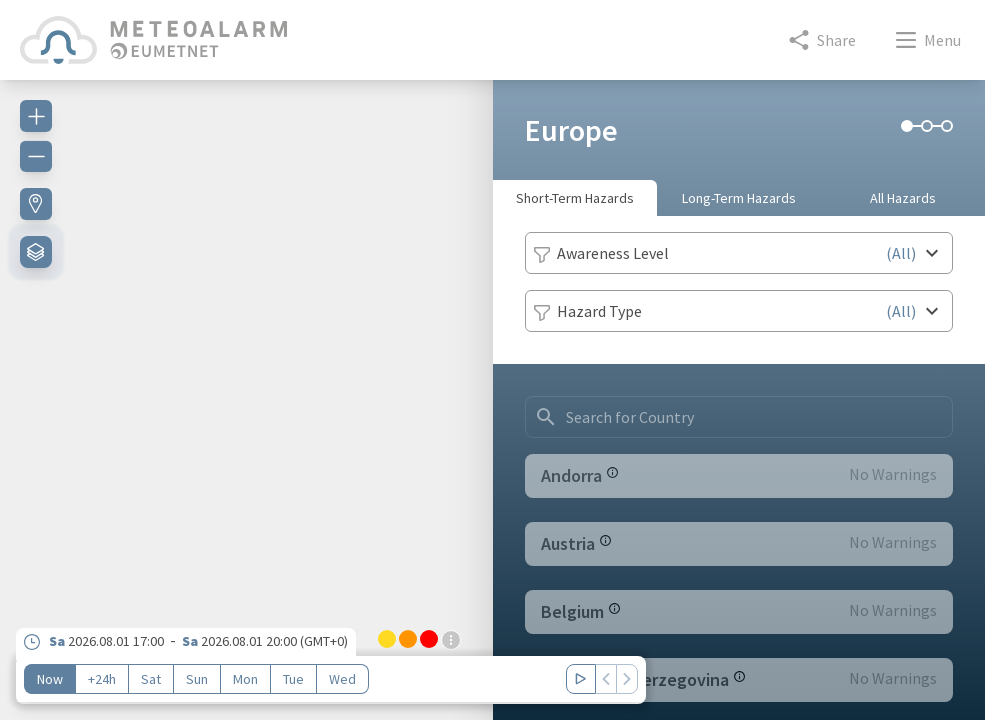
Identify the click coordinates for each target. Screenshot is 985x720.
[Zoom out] (36, 156)
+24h (102, 679)
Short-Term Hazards (575, 198)
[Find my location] (36, 204)
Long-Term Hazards (739, 198)
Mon (245, 679)
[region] (246, 388)
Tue (293, 679)
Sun (197, 679)
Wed (342, 679)
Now (50, 679)
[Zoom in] (36, 116)
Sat (151, 679)
